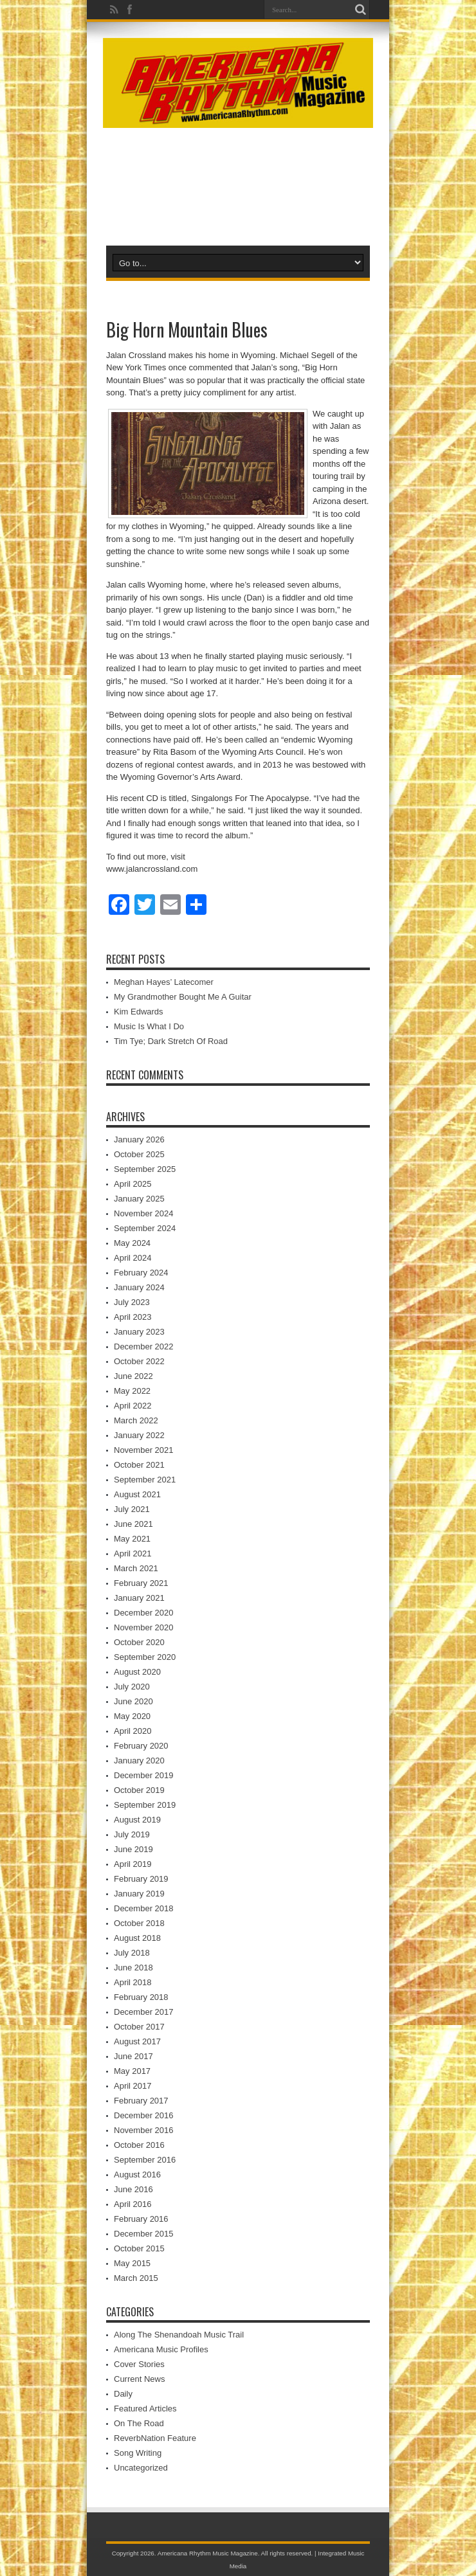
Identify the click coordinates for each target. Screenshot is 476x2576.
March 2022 (136, 1420)
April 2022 (133, 1405)
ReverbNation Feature (155, 2438)
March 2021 (136, 1568)
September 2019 (145, 1805)
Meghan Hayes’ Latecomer (164, 982)
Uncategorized (141, 2467)
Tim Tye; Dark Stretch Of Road (171, 1041)
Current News (139, 2379)
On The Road (139, 2423)
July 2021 (132, 1509)
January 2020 (139, 1760)
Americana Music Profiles (161, 2349)
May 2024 (132, 1243)
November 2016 (144, 2130)
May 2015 (132, 2263)
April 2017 (133, 2086)
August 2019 (137, 1819)
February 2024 (141, 1272)
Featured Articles (145, 2408)
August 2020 (137, 1672)
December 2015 (144, 2233)
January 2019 (139, 1893)
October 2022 (139, 1361)
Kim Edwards (138, 1011)
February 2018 (141, 1997)
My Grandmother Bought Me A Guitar (183, 997)
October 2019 (139, 1790)
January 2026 (139, 1139)
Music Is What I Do (149, 1026)
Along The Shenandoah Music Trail (179, 2334)
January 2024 (139, 1287)
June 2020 (133, 1701)
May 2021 (132, 1539)
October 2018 (139, 1923)
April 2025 (133, 1184)
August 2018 (137, 1938)
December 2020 (144, 1612)
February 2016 (141, 2219)
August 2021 (137, 1494)
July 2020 (132, 1686)
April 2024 (133, 1258)
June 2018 (133, 1967)
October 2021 (139, 1465)
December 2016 (144, 2115)
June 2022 (133, 1376)
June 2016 (133, 2189)
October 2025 (139, 1154)
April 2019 (133, 1864)
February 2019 (141, 1879)
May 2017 (132, 2071)
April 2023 (133, 1317)
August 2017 (137, 2041)
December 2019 (144, 1775)
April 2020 (133, 1731)
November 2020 (144, 1627)
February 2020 (141, 1746)
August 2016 (137, 2174)
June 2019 (133, 1849)
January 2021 (139, 1598)
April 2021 (133, 1553)
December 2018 (144, 1908)
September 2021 (145, 1479)
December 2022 (144, 1346)
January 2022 (139, 1435)
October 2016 (139, 2145)
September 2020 (145, 1657)
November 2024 (144, 1213)
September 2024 (145, 1228)
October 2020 (139, 1642)
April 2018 (133, 1982)
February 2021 (141, 1583)
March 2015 (136, 2278)
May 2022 (132, 1391)
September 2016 (145, 2160)
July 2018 (132, 1953)
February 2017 (141, 2100)
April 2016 (133, 2204)
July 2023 (132, 1302)
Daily (123, 2394)
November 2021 (144, 1450)
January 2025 (139, 1198)
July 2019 (132, 1834)
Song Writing (137, 2453)
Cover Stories (139, 2364)
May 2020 (132, 1716)
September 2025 (145, 1169)
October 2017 (139, 2026)
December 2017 (144, 2012)
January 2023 (139, 1332)
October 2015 (139, 2248)
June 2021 (133, 1524)
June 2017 (133, 2056)
